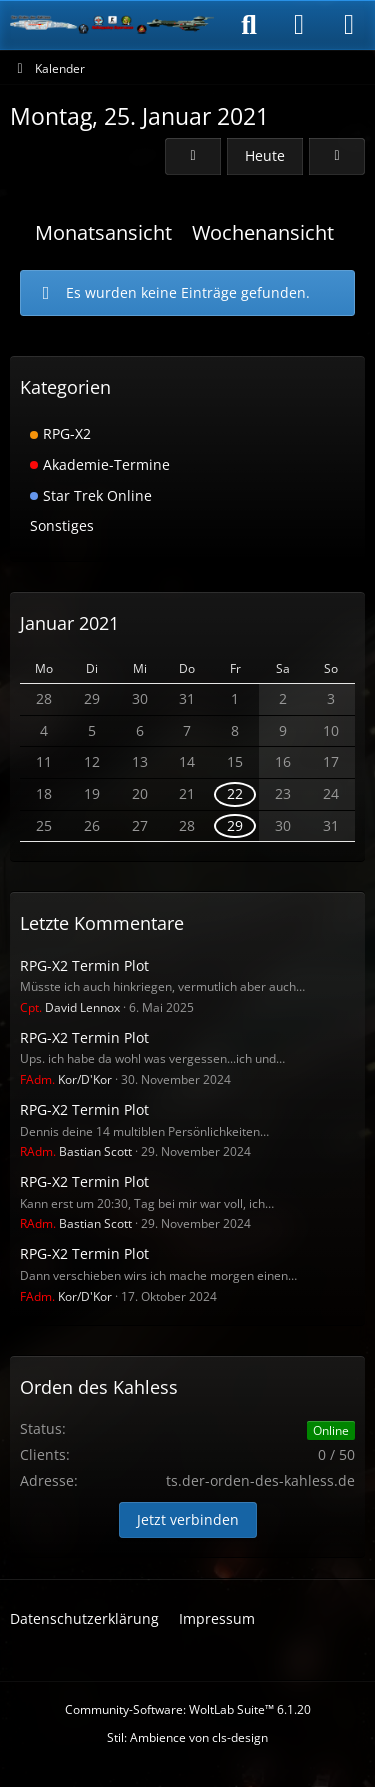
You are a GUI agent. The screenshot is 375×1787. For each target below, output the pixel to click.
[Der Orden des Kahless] (112, 25)
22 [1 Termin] (235, 793)
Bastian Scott (76, 1151)
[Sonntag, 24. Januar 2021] (193, 156)
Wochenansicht (263, 232)
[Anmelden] (299, 25)
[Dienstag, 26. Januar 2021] (337, 156)
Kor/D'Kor (66, 1079)
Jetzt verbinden (188, 1519)
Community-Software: (188, 1709)
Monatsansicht (103, 232)
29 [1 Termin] (235, 825)
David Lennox (70, 1007)
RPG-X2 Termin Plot (84, 965)
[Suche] (249, 25)
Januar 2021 (69, 623)
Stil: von (187, 1737)
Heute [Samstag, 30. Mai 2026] (265, 155)
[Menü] (349, 25)
